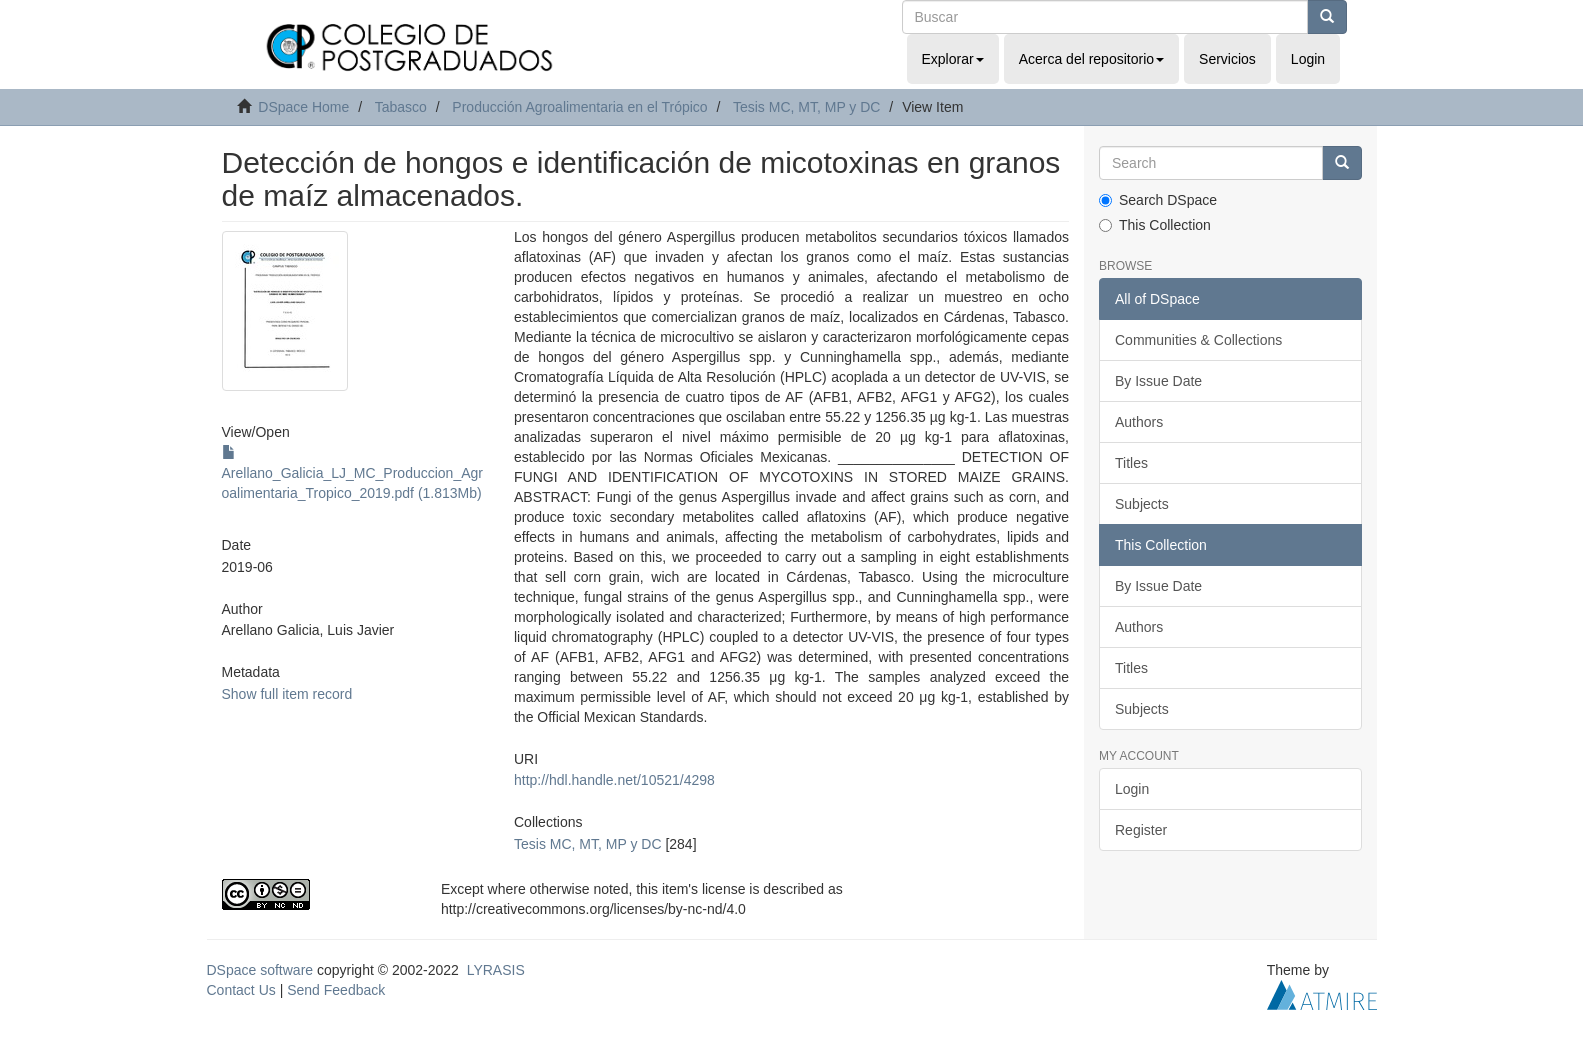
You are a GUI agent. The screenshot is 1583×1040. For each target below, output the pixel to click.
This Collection (1155, 225)
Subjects (1142, 504)
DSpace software (260, 970)
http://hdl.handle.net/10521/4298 (614, 780)
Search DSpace (1158, 200)
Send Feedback (336, 990)
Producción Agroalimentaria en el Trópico (579, 107)
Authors (1139, 422)
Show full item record (287, 694)
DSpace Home (303, 107)
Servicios (1227, 59)
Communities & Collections (1198, 340)
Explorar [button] (953, 59)
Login (1132, 789)
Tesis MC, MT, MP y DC (807, 107)
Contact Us (241, 990)
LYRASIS (496, 970)
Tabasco (401, 107)
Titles (1131, 463)
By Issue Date (1158, 381)
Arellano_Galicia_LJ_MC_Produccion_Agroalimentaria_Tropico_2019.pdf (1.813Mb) (352, 473)
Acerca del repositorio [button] (1091, 59)
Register (1141, 830)
